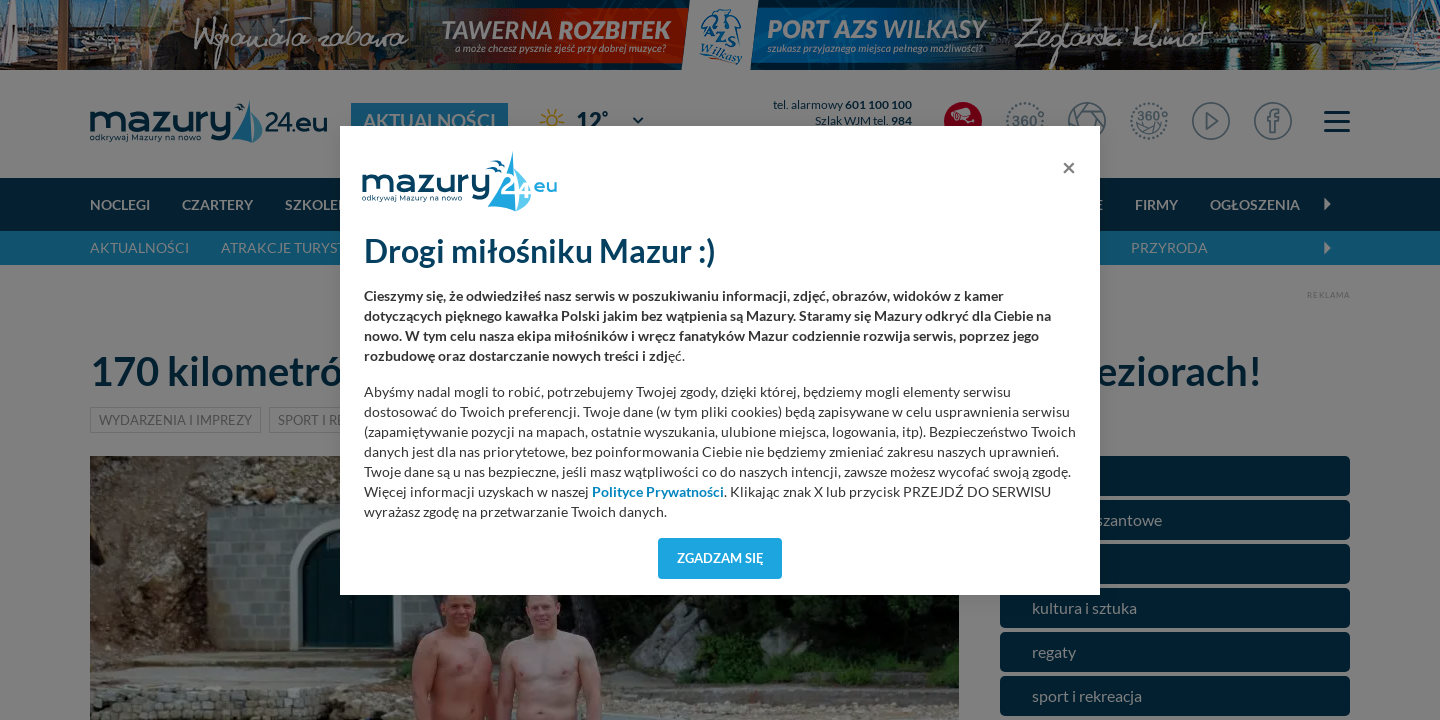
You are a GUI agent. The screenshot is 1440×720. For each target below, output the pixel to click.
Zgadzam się (720, 558)
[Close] (1069, 167)
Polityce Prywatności (658, 492)
